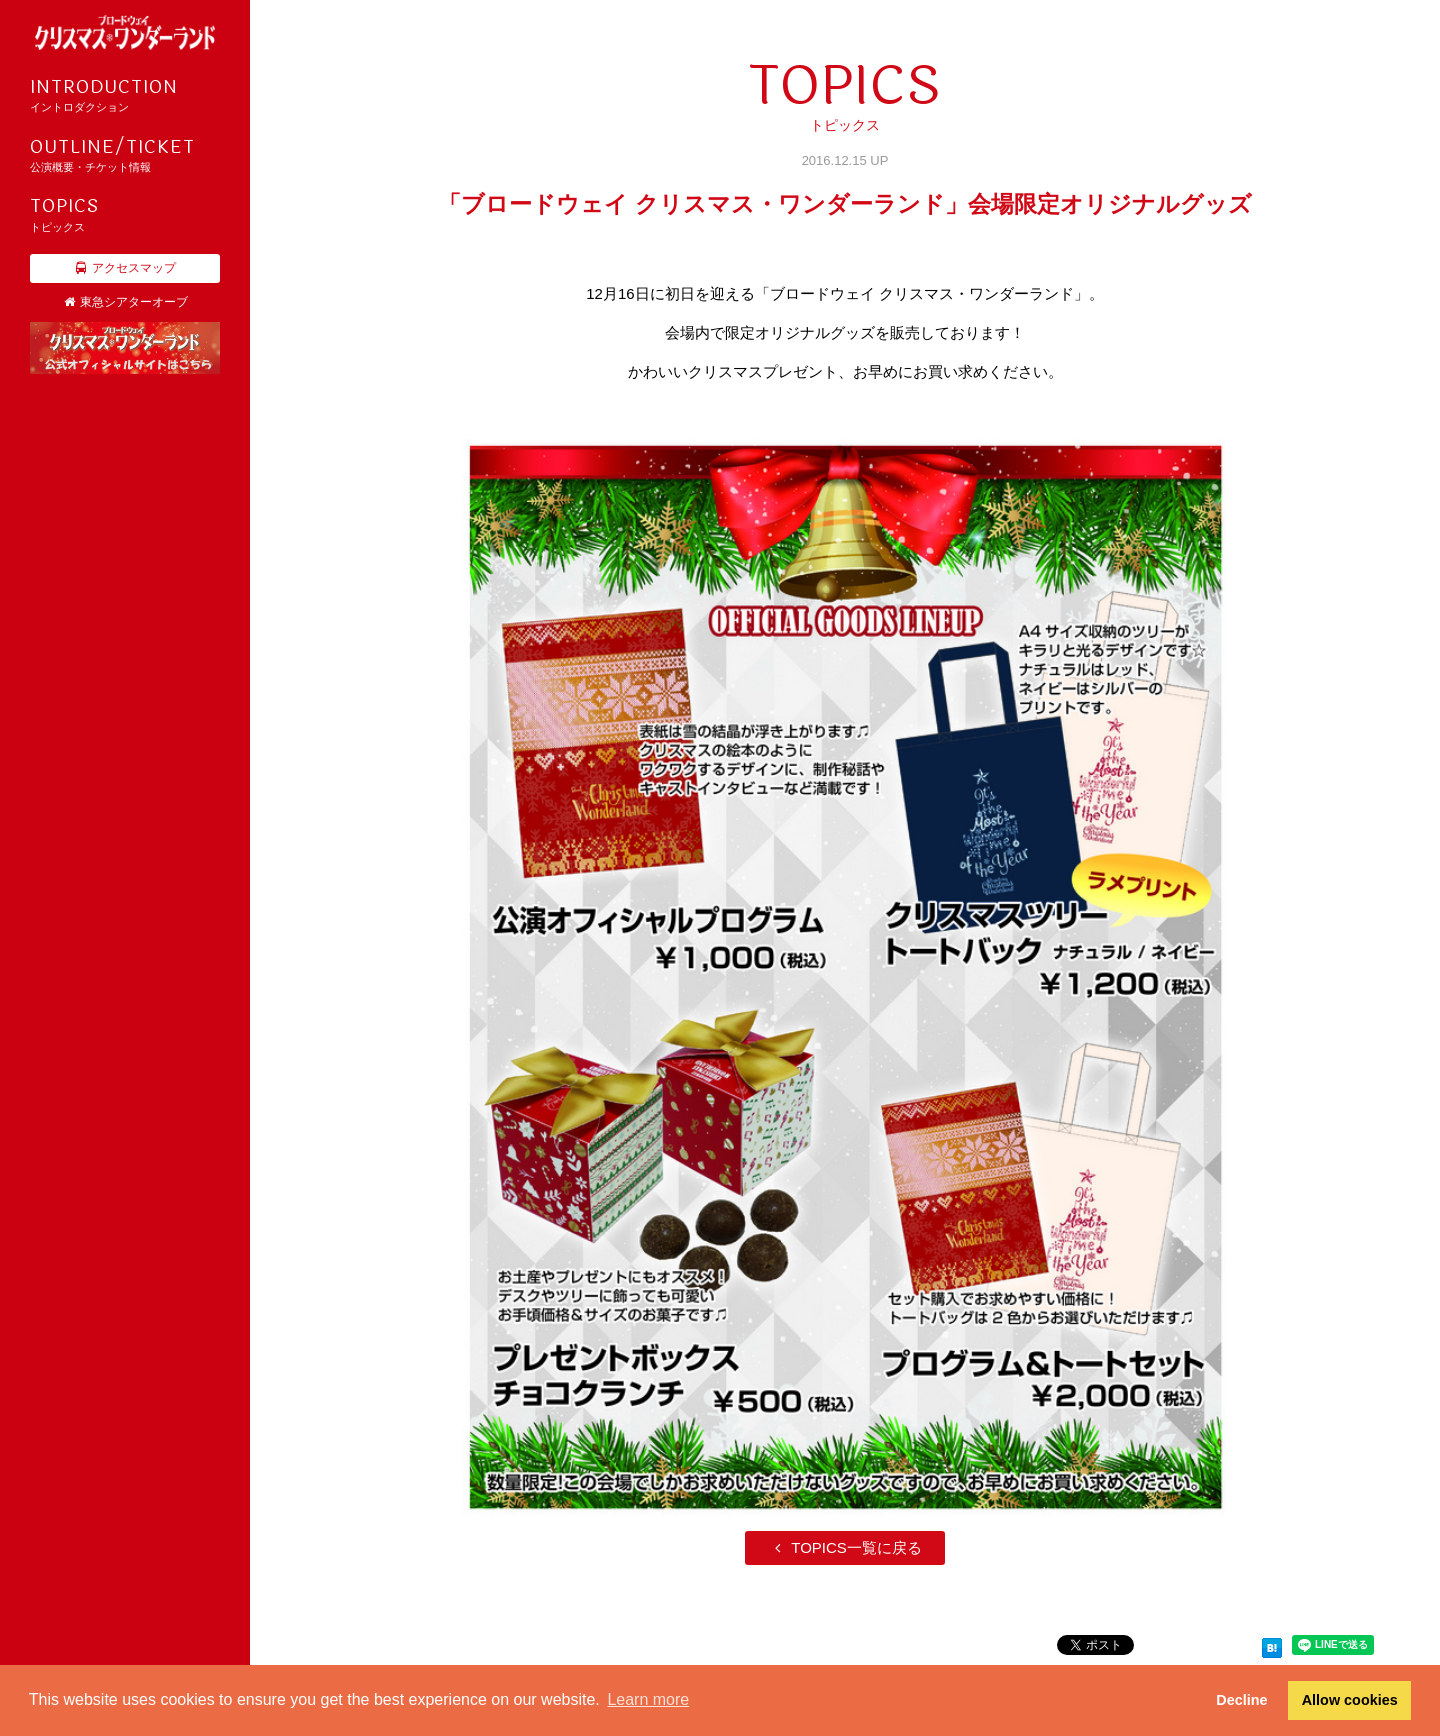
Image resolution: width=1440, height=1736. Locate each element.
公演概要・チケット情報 (125, 154)
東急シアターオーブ (125, 302)
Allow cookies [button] (1350, 1700)
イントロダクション (125, 94)
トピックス (125, 213)
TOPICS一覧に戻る (845, 1547)
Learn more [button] (648, 1699)
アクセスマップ (125, 268)
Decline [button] (1241, 1700)
